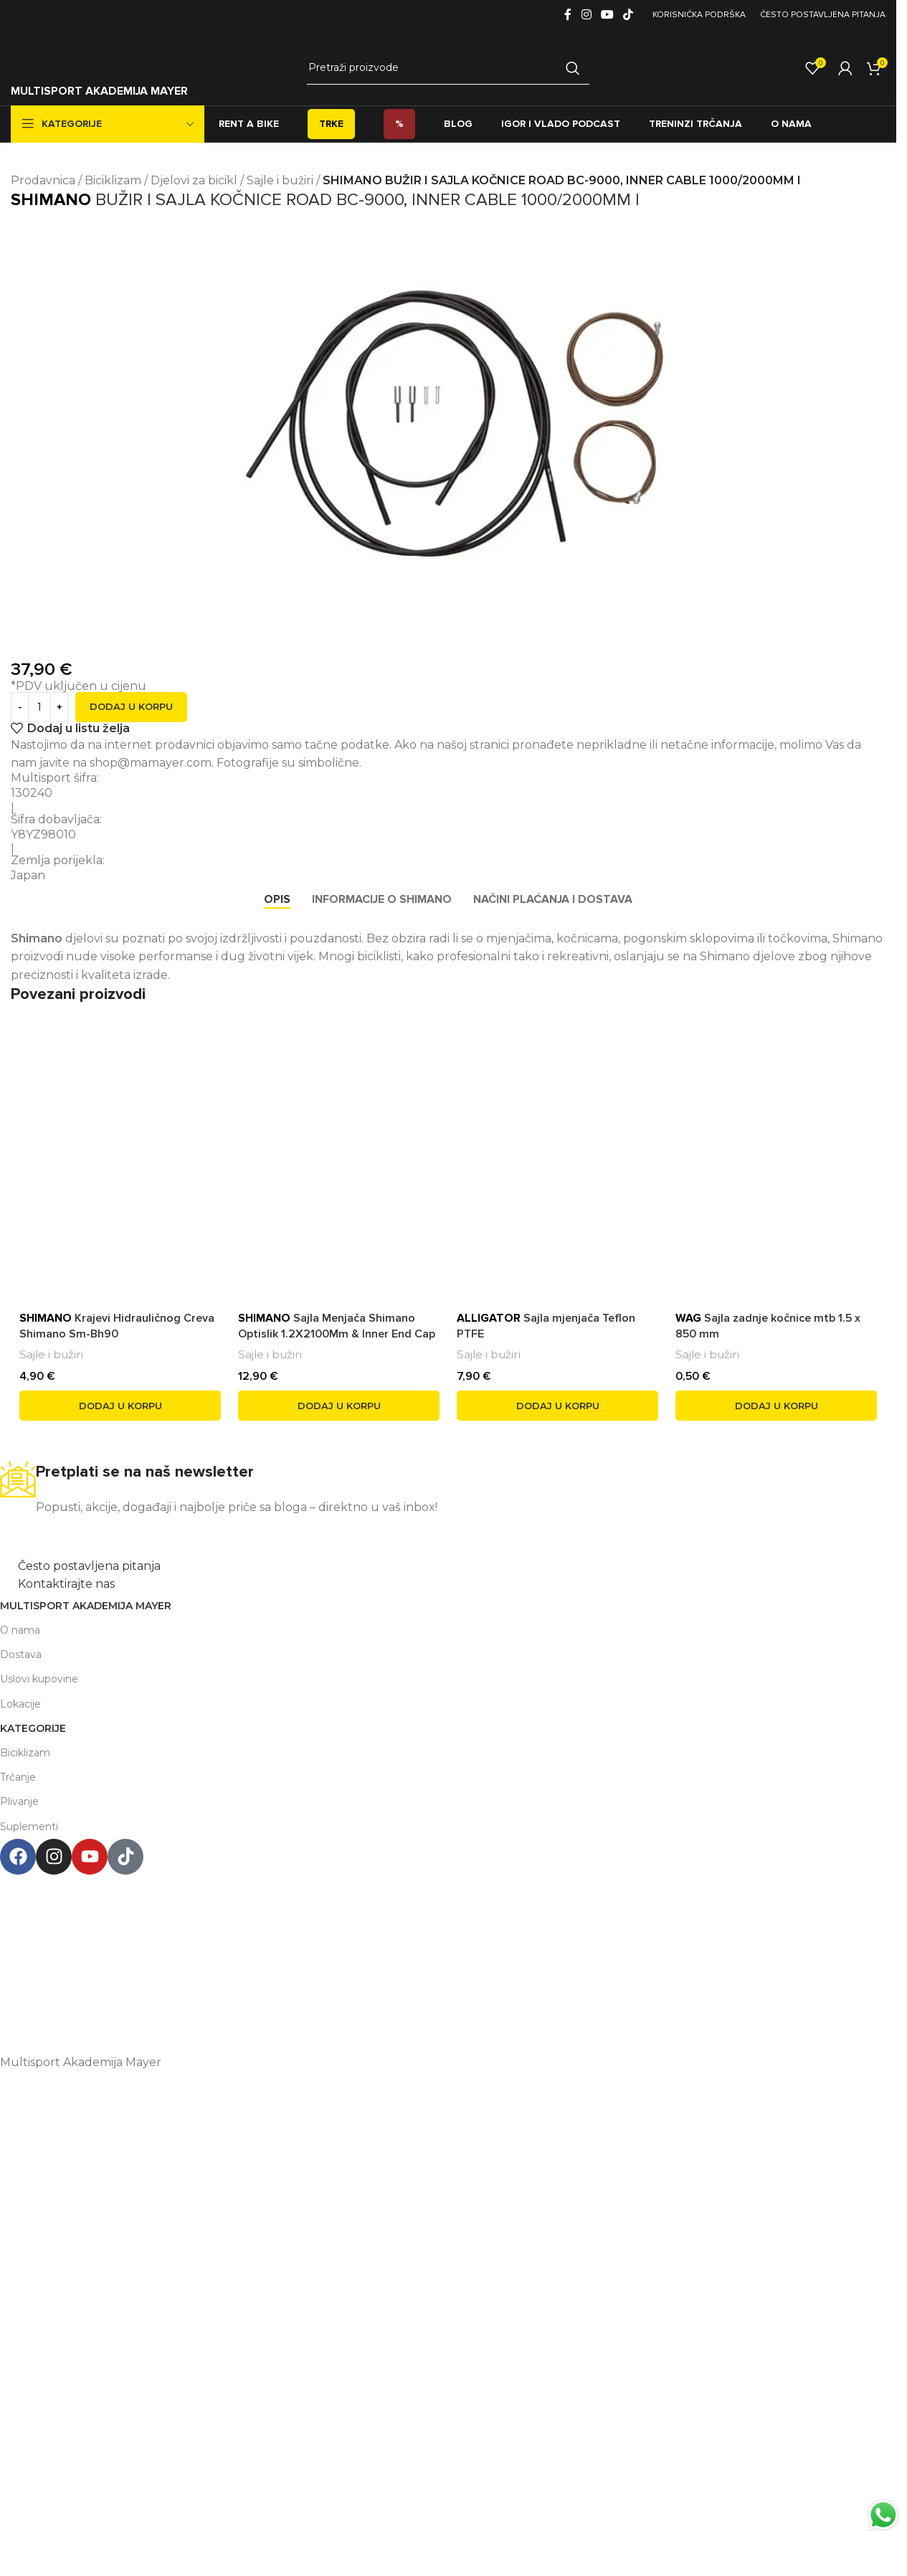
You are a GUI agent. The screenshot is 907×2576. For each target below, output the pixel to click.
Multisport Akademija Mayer (85, 1605)
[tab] (277, 900)
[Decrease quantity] (20, 707)
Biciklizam (113, 180)
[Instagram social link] (586, 15)
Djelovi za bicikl (194, 180)
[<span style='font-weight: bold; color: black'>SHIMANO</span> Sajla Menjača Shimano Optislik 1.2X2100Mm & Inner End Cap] (338, 1104)
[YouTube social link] (607, 15)
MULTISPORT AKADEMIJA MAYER (99, 91)
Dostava (21, 1654)
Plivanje (19, 1801)
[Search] (448, 68)
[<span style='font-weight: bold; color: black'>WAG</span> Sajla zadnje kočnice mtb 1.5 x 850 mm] (776, 1130)
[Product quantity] (39, 707)
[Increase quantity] (59, 707)
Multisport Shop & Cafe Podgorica (441, 1883)
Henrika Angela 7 (440, 1912)
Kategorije (33, 1728)
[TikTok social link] (628, 15)
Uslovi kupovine (39, 1678)
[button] (120, 1406)
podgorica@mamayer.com (441, 1941)
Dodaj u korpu (131, 706)
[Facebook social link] (567, 15)
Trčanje (18, 1777)
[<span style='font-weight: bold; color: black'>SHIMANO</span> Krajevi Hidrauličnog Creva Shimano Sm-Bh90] (120, 1108)
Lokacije (20, 1703)
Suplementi (29, 1826)
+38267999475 (441, 1971)
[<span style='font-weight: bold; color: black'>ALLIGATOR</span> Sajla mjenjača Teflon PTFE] (557, 1130)
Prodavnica (43, 180)
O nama (20, 1630)
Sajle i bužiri (280, 180)
